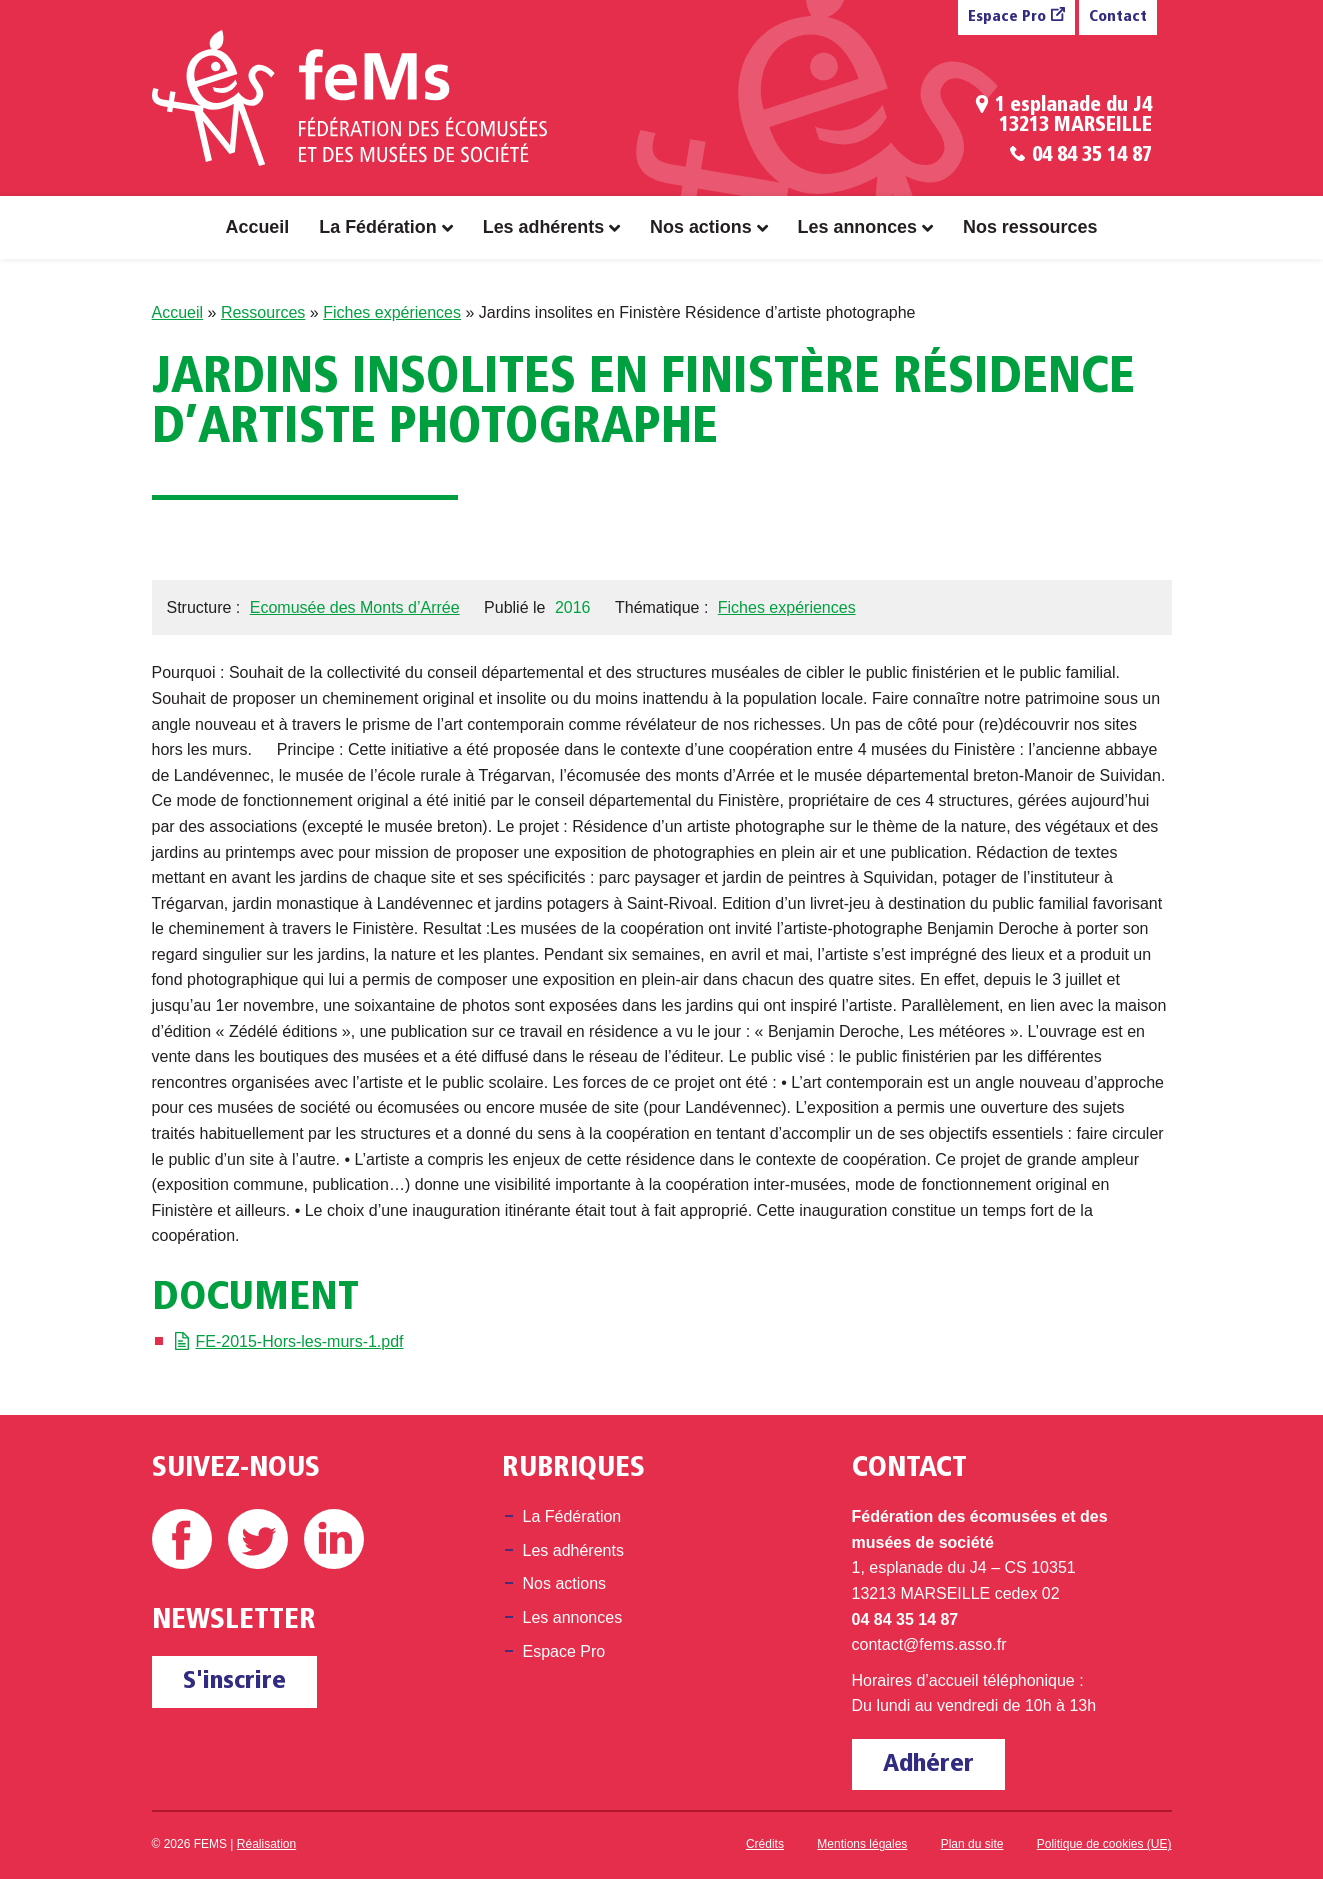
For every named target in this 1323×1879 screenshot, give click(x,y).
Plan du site (972, 1844)
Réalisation (266, 1844)
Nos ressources (1030, 227)
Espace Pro (1007, 17)
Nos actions (701, 227)
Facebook (182, 1539)
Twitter (258, 1539)
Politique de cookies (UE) (1104, 1844)
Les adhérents (543, 227)
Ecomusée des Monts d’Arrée (355, 607)
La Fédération (377, 227)
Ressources (263, 312)
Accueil (258, 227)
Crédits (765, 1844)
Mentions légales (862, 1844)
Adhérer (928, 1764)
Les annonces (857, 227)
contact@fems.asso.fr (929, 1644)
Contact (1118, 17)
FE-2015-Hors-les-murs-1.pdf (300, 1341)
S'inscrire (234, 1681)
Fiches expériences (392, 312)
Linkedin (334, 1539)
